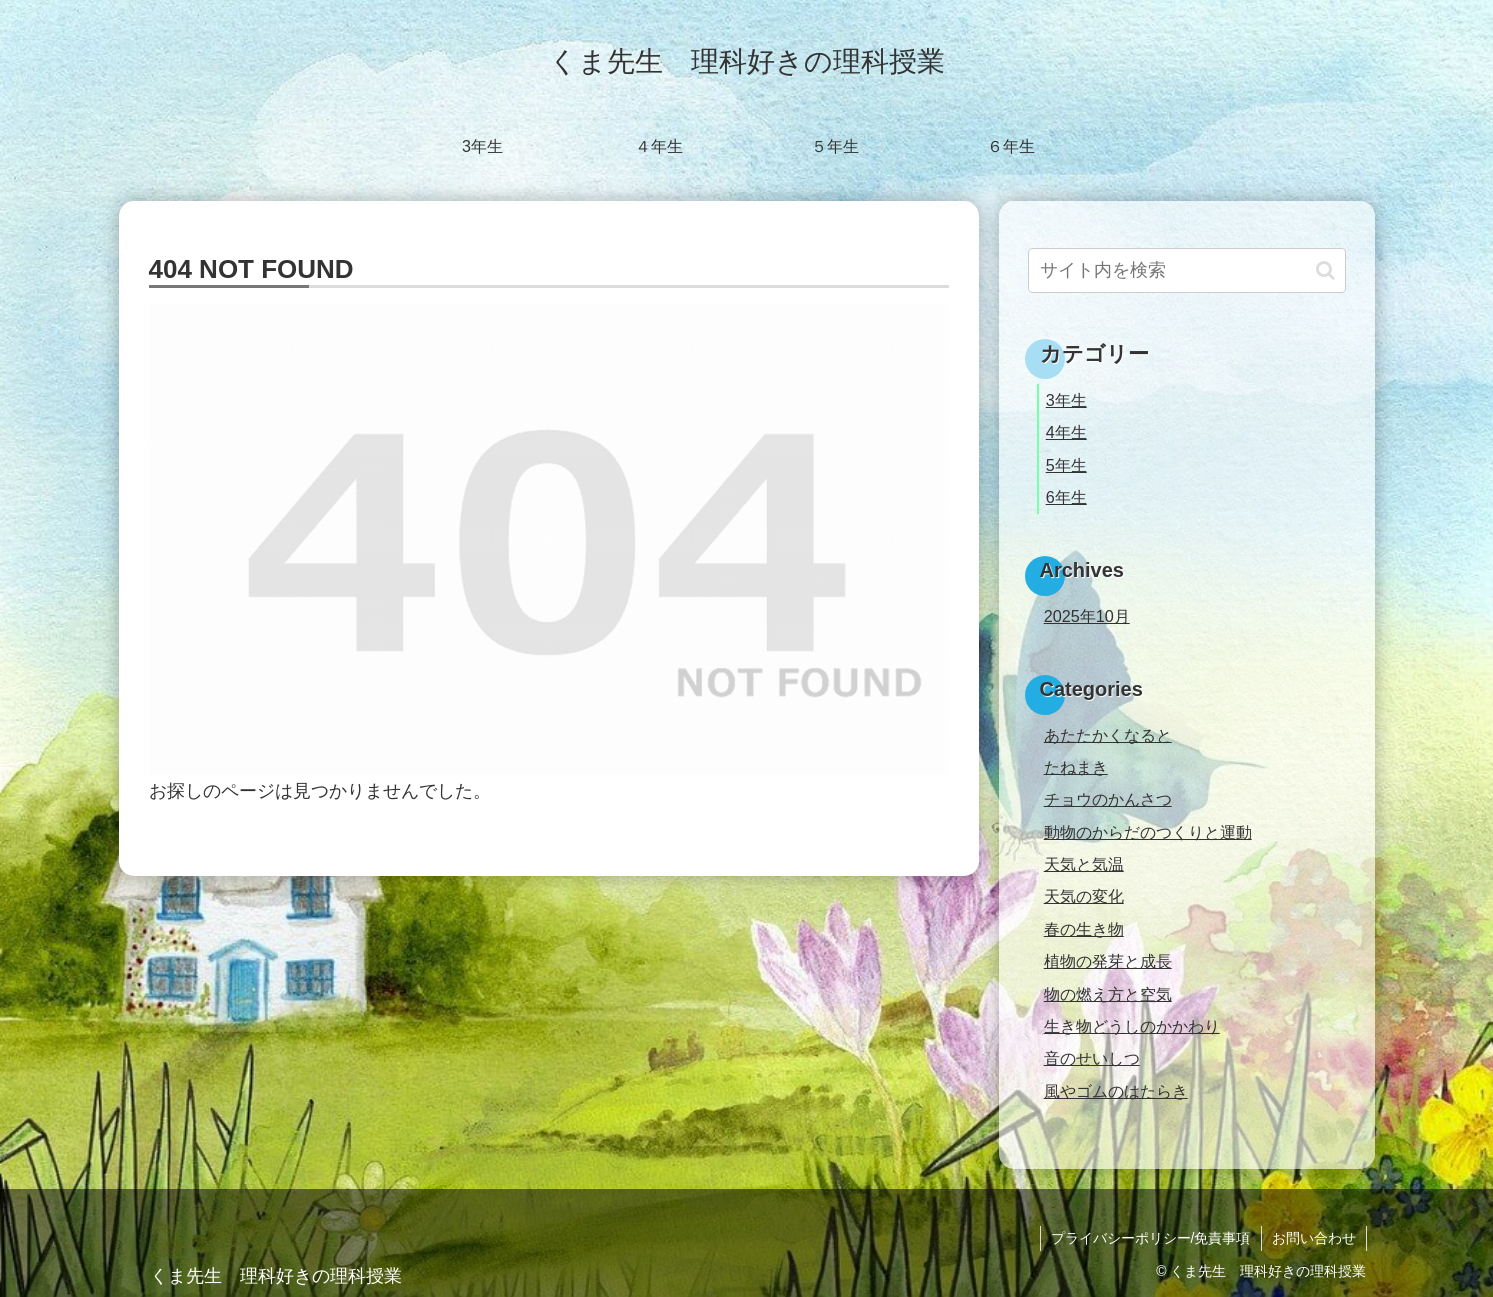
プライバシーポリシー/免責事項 (1151, 1238)
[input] (1187, 270)
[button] (1325, 270)
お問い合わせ (1314, 1238)
